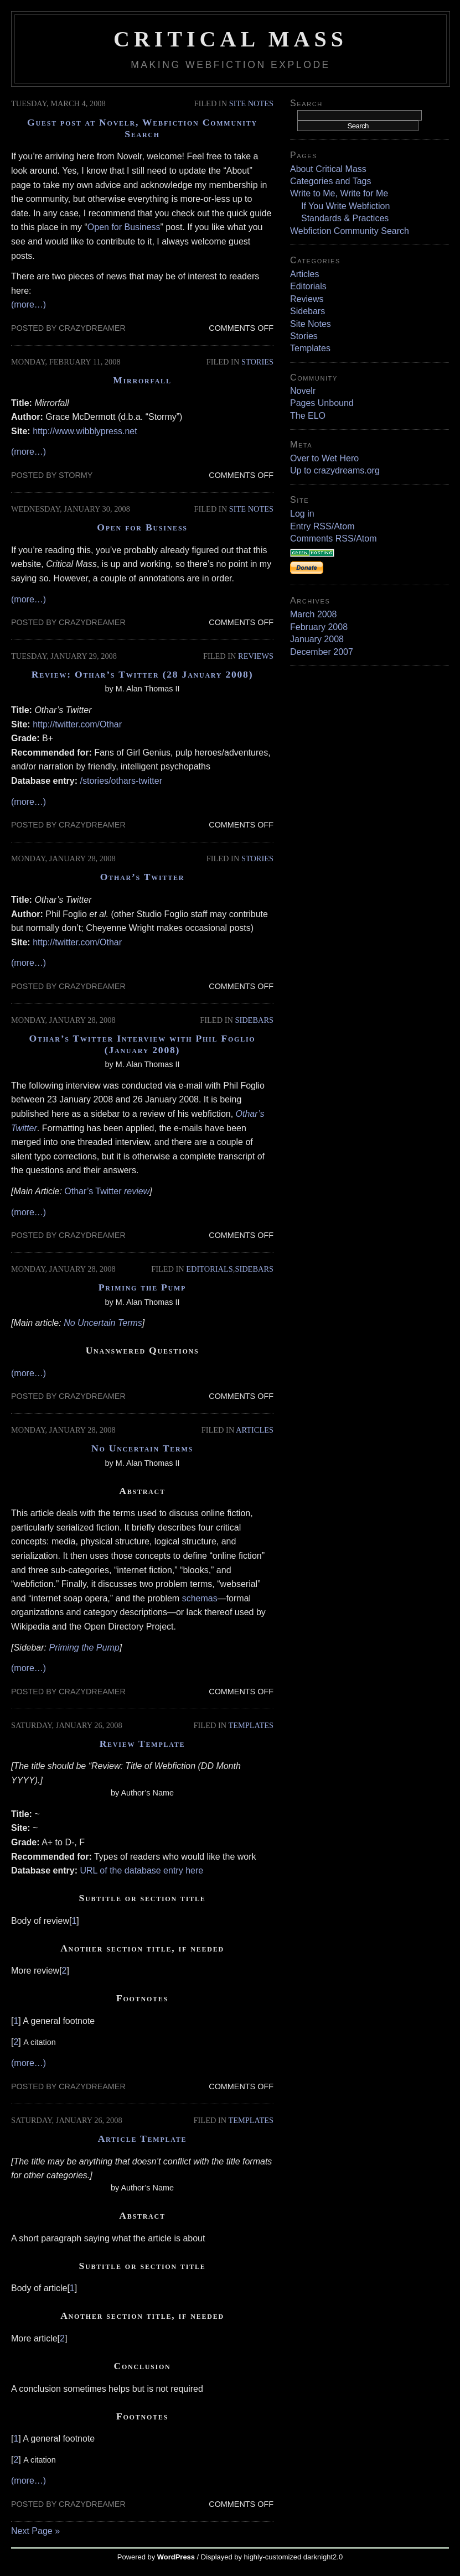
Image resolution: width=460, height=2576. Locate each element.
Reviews (255, 656)
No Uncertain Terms (103, 1323)
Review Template (142, 1743)
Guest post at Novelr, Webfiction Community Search (142, 128)
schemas (200, 1598)
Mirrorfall (142, 380)
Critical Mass (230, 39)
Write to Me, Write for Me (339, 193)
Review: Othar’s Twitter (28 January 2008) (143, 674)
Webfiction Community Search (349, 231)
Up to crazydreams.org (335, 470)
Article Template (142, 2138)
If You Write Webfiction (345, 206)
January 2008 (317, 639)
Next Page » (35, 2531)
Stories (257, 361)
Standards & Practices (345, 218)
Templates (250, 1725)
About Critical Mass (328, 169)
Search (306, 103)
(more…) (28, 304)
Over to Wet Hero (324, 458)
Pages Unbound (322, 403)
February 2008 (319, 627)
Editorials (209, 1268)
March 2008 (313, 614)
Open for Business (124, 227)
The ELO (307, 415)
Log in (302, 513)
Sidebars (254, 1020)
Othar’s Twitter (142, 876)
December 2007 (321, 652)
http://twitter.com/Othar (77, 724)
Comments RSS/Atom (333, 538)
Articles (254, 1429)
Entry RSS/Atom (322, 526)
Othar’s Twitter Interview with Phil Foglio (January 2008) (142, 1044)
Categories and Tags (330, 181)
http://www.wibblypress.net (85, 431)
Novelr (303, 390)
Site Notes (251, 103)
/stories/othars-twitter (121, 780)
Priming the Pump (142, 1287)
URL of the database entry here (142, 1870)
